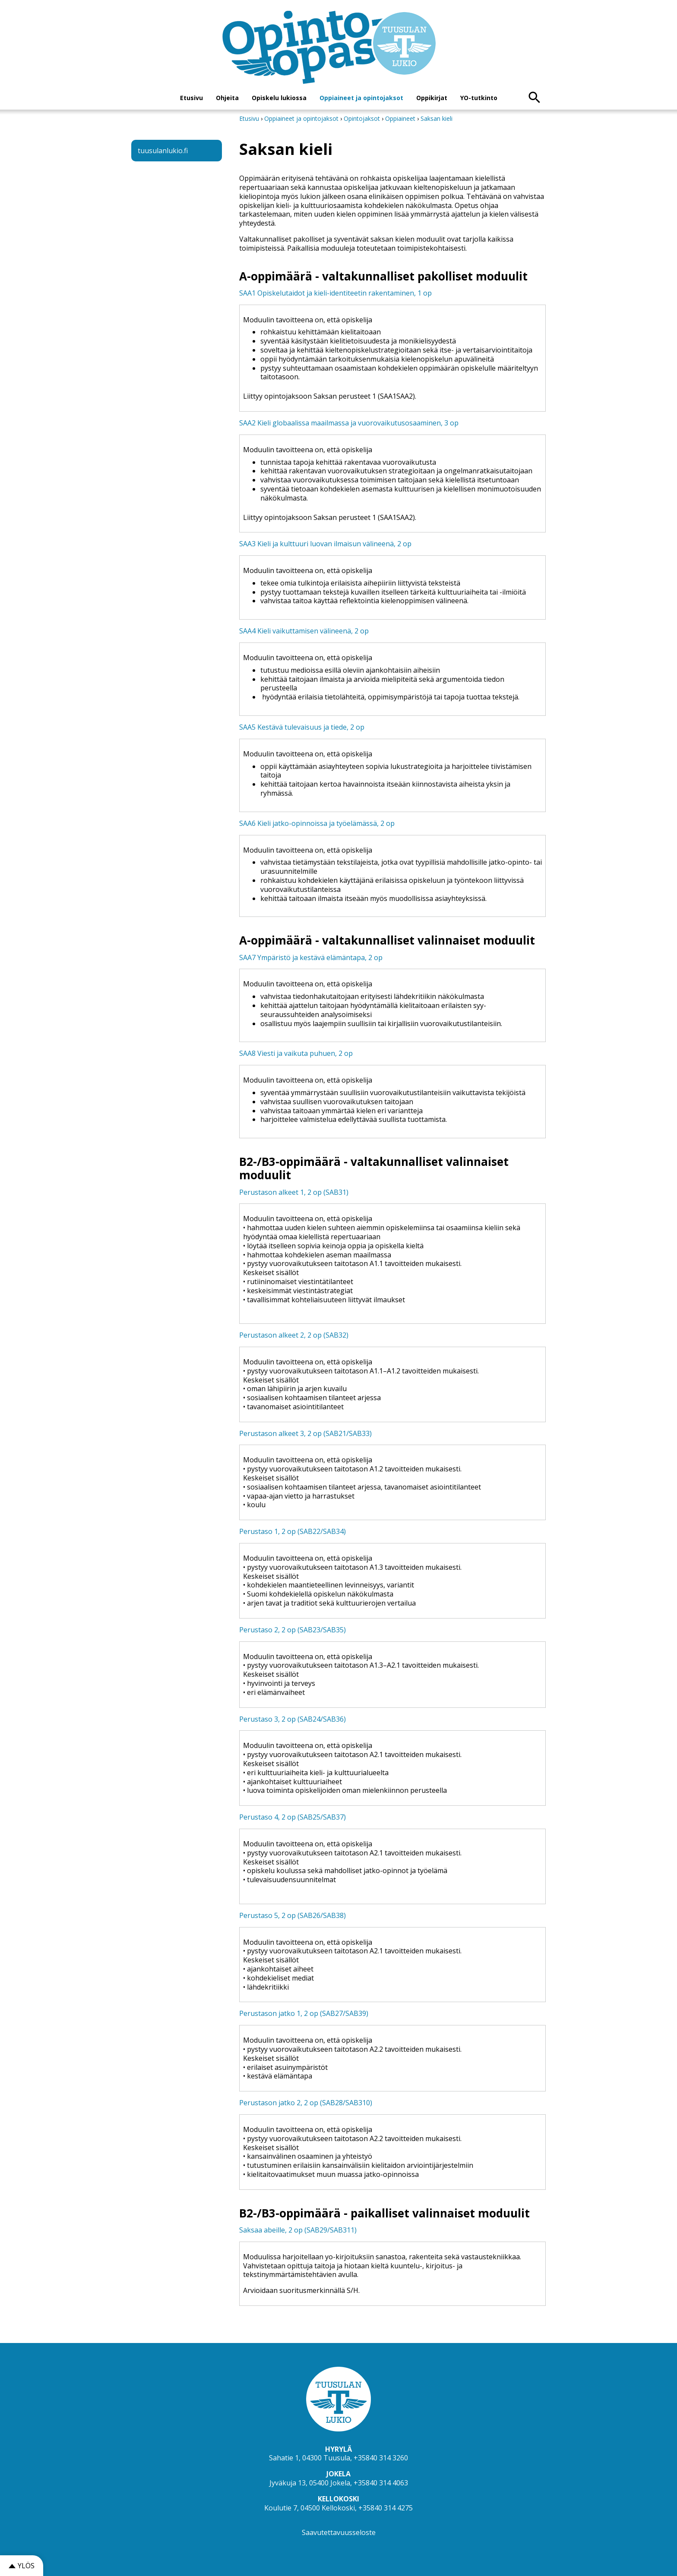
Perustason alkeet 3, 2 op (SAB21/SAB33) (305, 1433)
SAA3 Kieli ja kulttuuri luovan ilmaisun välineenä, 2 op (325, 543)
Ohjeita (227, 98)
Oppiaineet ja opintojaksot (361, 98)
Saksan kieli (436, 118)
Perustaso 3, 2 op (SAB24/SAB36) (292, 1719)
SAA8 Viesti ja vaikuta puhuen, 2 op (296, 1053)
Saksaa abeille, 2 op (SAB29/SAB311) (298, 2230)
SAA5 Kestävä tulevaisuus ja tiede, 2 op (301, 727)
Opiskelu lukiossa (279, 98)
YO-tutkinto (478, 98)
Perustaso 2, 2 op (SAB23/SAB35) (292, 1629)
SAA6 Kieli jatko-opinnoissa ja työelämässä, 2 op (317, 823)
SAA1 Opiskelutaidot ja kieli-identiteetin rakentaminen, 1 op (335, 293)
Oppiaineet (400, 118)
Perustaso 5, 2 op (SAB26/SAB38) (292, 1915)
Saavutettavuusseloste (339, 2532)
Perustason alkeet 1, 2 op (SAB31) (293, 1192)
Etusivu (191, 98)
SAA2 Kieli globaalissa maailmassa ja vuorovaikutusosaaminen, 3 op (349, 423)
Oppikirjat (431, 98)
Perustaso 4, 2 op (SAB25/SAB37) (292, 1817)
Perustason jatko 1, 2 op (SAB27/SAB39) (303, 2013)
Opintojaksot (363, 118)
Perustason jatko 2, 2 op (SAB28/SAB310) (305, 2102)
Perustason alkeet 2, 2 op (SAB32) (293, 1335)
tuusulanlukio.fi (163, 150)
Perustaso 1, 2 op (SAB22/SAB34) (292, 1531)
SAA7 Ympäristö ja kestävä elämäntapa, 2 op (311, 957)
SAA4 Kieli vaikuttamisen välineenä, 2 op (304, 631)
